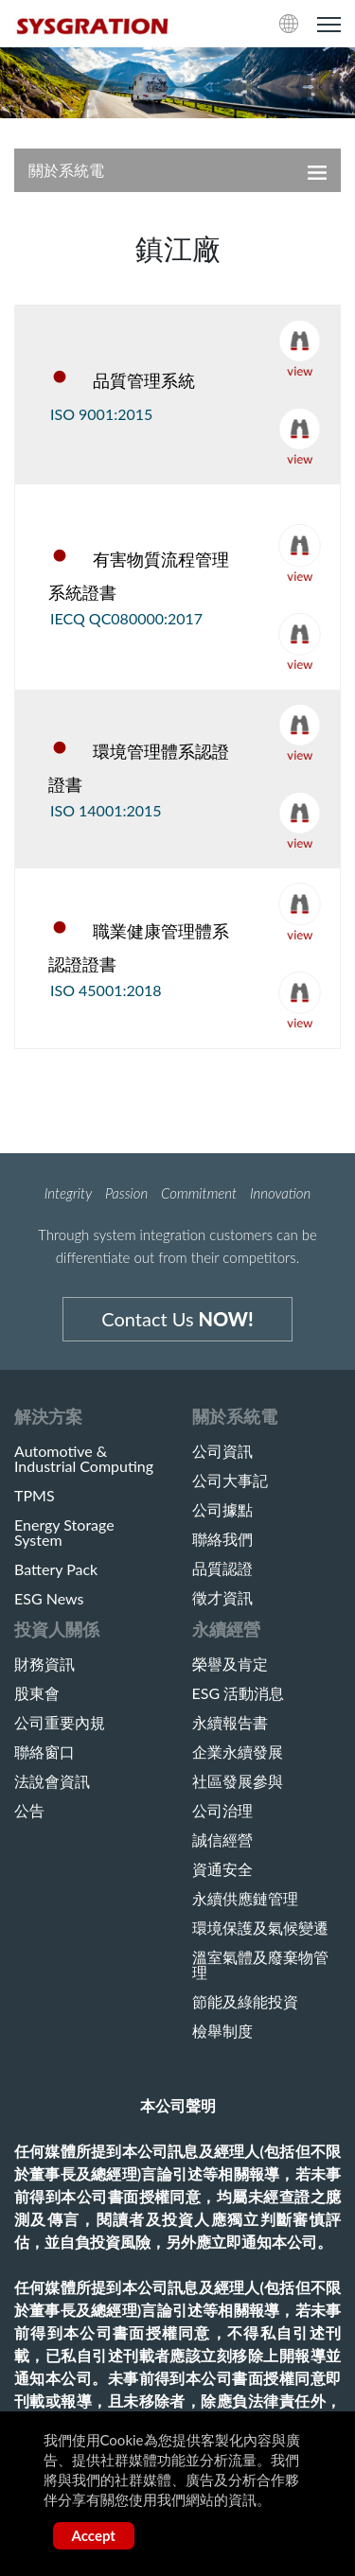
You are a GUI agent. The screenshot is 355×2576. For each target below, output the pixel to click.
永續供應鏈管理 (245, 1898)
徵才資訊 (222, 1597)
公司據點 (222, 1509)
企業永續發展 (237, 1752)
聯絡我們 (222, 1539)
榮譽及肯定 (230, 1664)
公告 (29, 1810)
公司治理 (222, 1810)
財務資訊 (44, 1664)
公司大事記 (230, 1480)
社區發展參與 (237, 1781)
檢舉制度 (222, 2031)
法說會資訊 (52, 1781)
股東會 (37, 1693)
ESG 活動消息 (238, 1693)
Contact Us (177, 1318)
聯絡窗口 (44, 1752)
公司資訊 (222, 1451)
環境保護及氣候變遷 (260, 1928)
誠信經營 (222, 1840)
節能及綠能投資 (245, 2001)
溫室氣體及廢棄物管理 (260, 1965)
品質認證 (222, 1568)
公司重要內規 (59, 1722)
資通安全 (222, 1869)
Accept (93, 2535)
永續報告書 (230, 1722)
